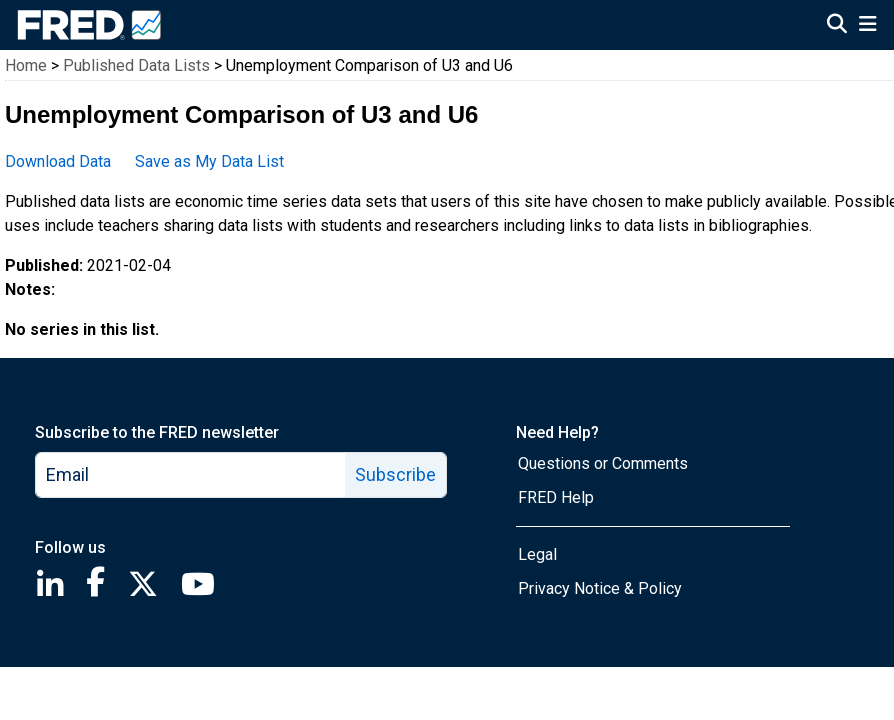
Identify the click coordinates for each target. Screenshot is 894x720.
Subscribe (395, 474)
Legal (537, 554)
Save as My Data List (209, 161)
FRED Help (556, 497)
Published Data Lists (136, 65)
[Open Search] (837, 26)
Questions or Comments (603, 463)
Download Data (58, 161)
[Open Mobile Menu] (867, 26)
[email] (191, 475)
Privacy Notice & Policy (600, 588)
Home (26, 65)
